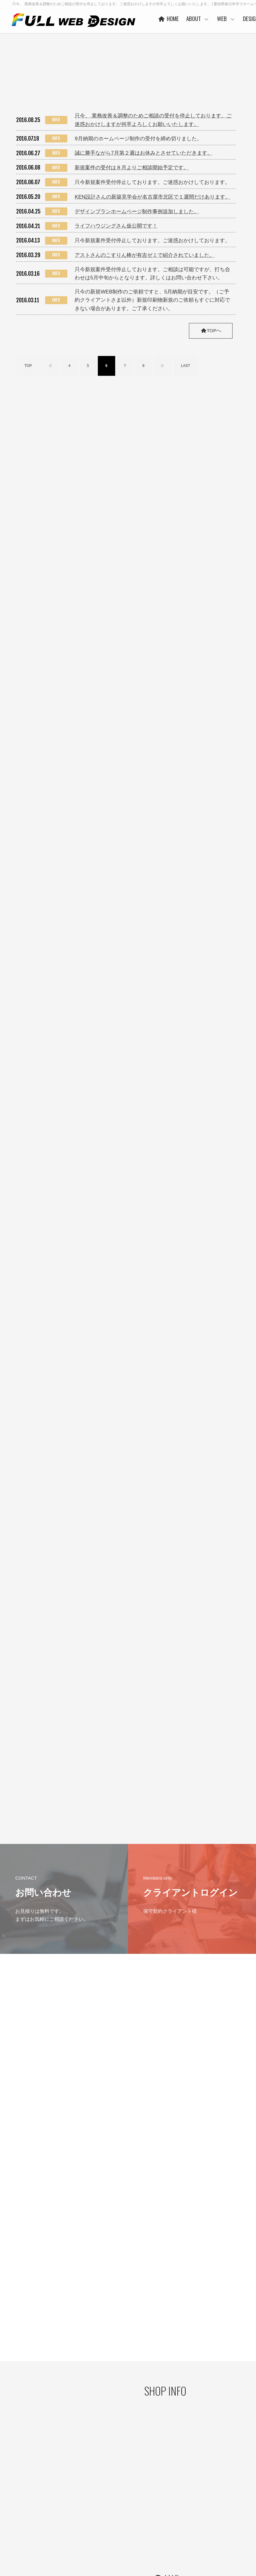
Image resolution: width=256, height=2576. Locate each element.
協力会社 (124, 2510)
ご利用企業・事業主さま (137, 2501)
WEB (242, 18)
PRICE (175, 2508)
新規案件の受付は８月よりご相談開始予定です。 (132, 167)
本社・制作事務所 (131, 2539)
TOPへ (210, 330)
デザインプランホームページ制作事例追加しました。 (137, 211)
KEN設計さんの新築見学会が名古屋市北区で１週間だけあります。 (152, 196)
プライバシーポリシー (27, 2488)
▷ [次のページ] (163, 365)
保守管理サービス (184, 2518)
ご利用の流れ (181, 2528)
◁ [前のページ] (50, 365)
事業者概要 (126, 2529)
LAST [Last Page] (185, 365)
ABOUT (213, 18)
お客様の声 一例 (130, 2520)
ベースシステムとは (186, 2480)
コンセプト (232, 2480)
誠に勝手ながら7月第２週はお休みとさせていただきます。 (143, 152)
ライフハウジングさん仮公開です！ (116, 225)
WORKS (176, 2499)
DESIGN (228, 2470)
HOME (184, 18)
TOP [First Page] (28, 365)
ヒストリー (179, 2490)
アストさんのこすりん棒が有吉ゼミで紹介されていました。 (145, 254)
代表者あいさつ (130, 2491)
